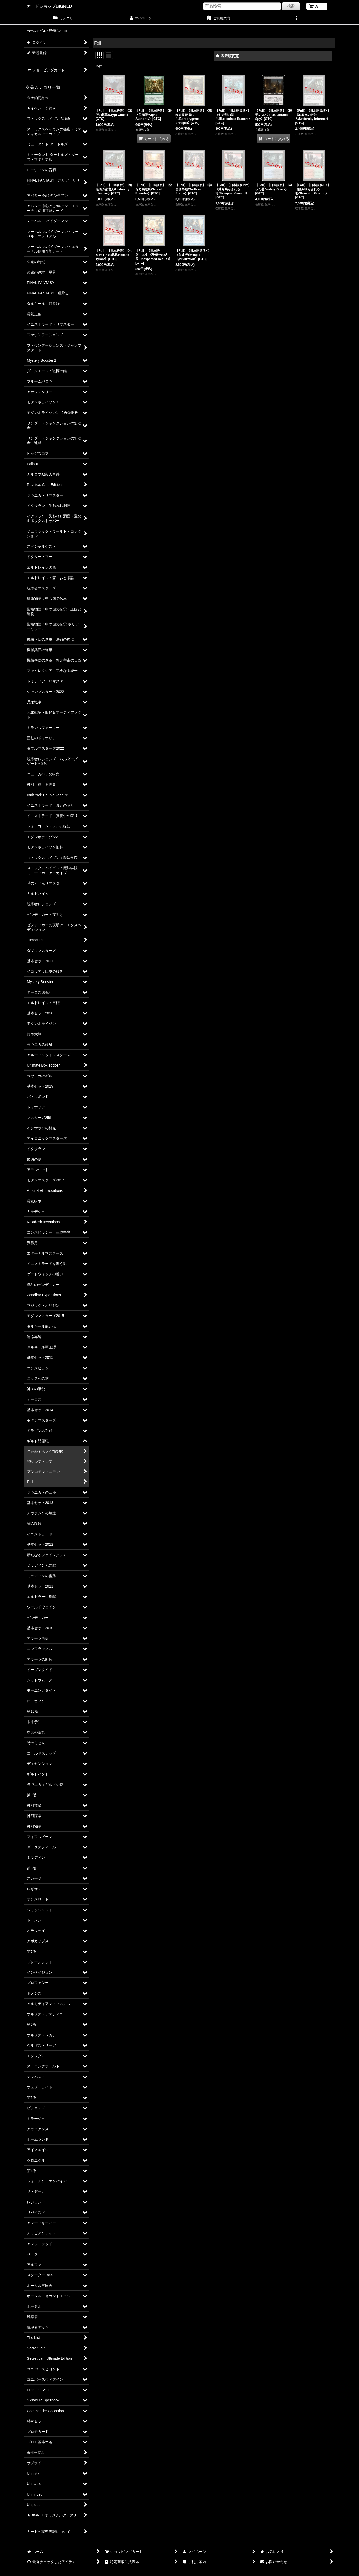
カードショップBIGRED (49, 6)
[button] (296, 18)
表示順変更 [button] (227, 56)
